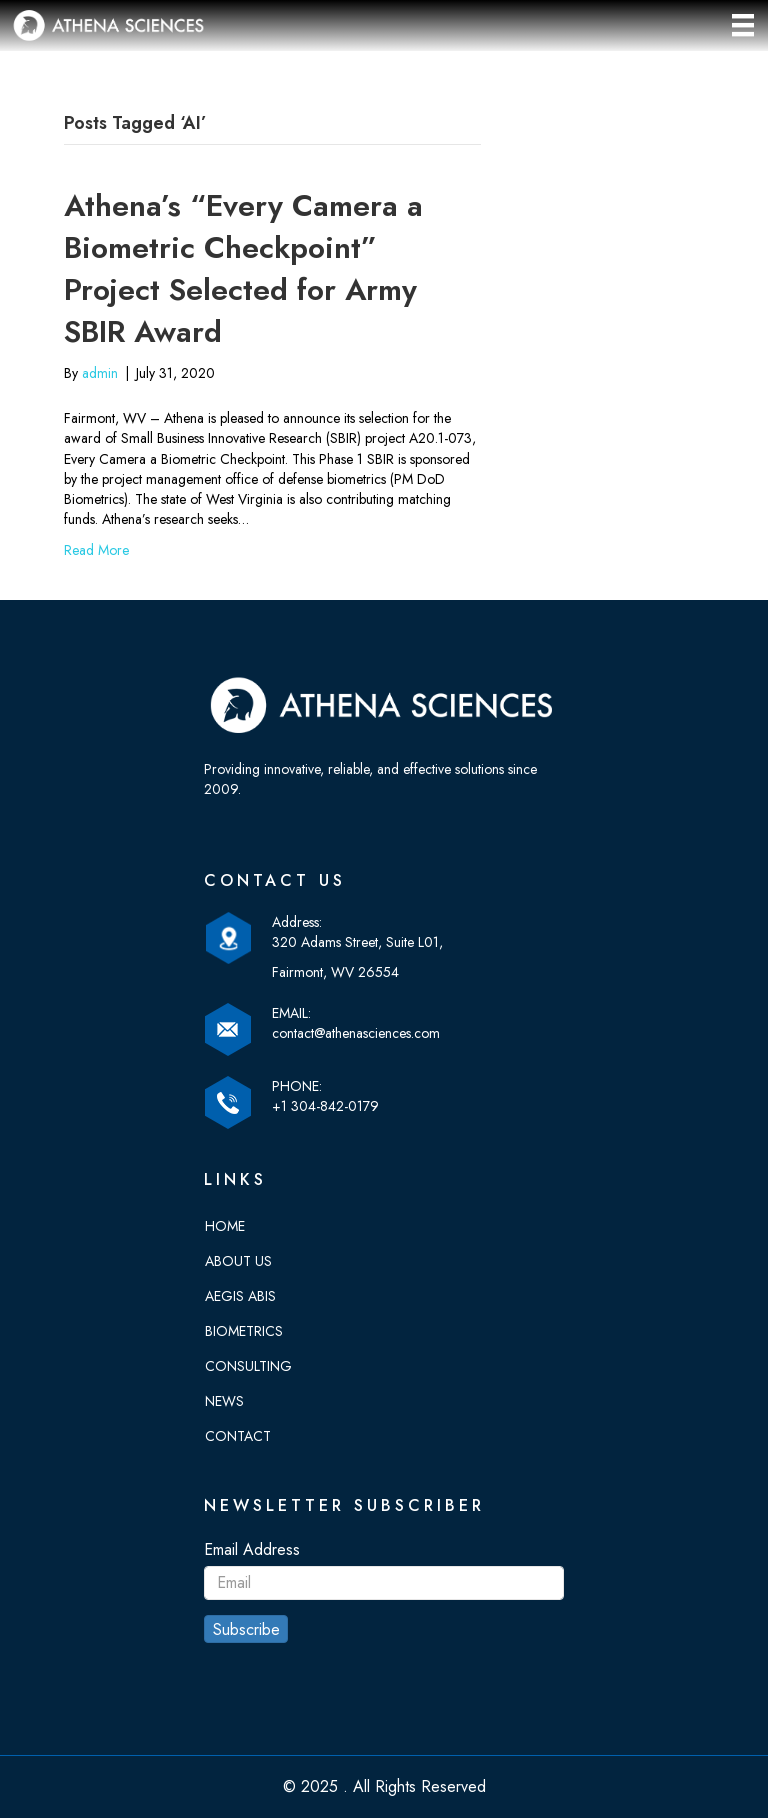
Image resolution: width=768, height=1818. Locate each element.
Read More (96, 550)
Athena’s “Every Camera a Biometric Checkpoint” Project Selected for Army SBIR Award (243, 268)
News (224, 1401)
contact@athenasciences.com (356, 1033)
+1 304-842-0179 (325, 1106)
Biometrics (244, 1331)
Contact (238, 1436)
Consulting (248, 1366)
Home (225, 1226)
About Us (238, 1261)
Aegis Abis (240, 1296)
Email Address (252, 1549)
